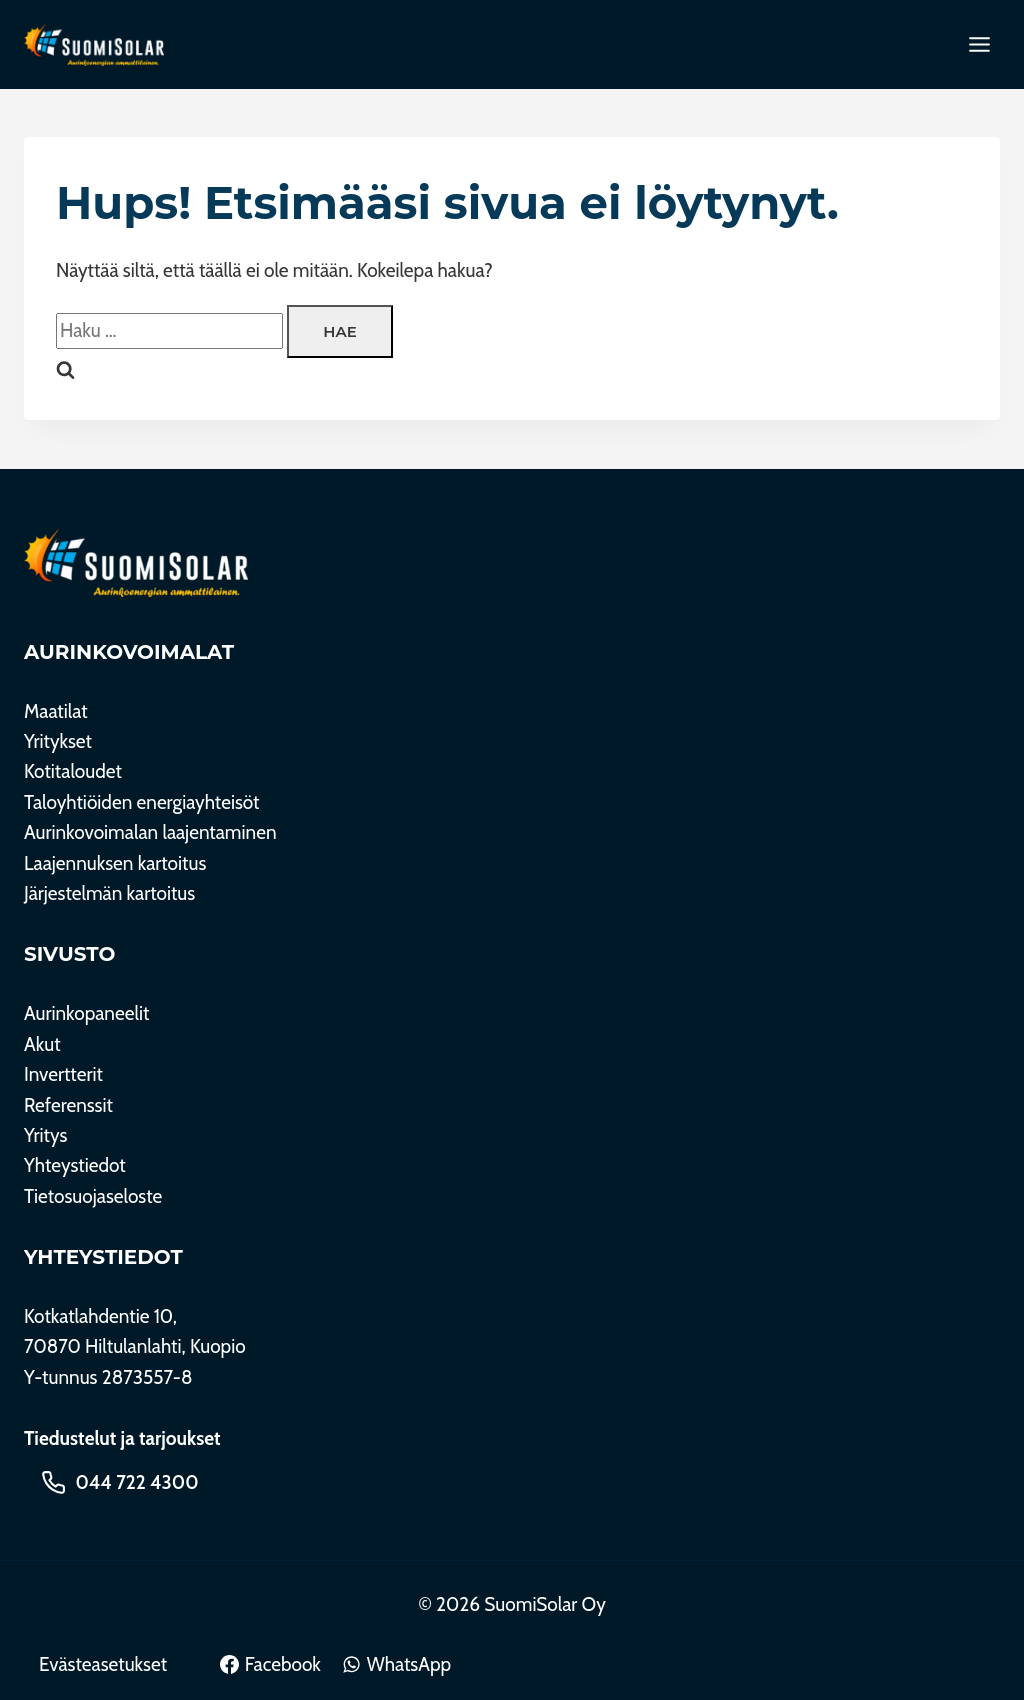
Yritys (45, 1135)
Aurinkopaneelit (86, 1013)
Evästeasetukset (103, 1664)
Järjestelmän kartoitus (109, 893)
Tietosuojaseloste (93, 1196)
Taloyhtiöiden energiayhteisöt (142, 802)
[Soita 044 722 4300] (120, 1482)
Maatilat (56, 711)
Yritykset (58, 741)
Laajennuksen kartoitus (115, 863)
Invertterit (63, 1074)
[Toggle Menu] (979, 44)
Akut (42, 1044)
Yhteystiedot (75, 1165)
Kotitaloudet (73, 771)
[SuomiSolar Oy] (136, 562)
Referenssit (68, 1105)
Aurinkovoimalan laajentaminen (150, 832)
